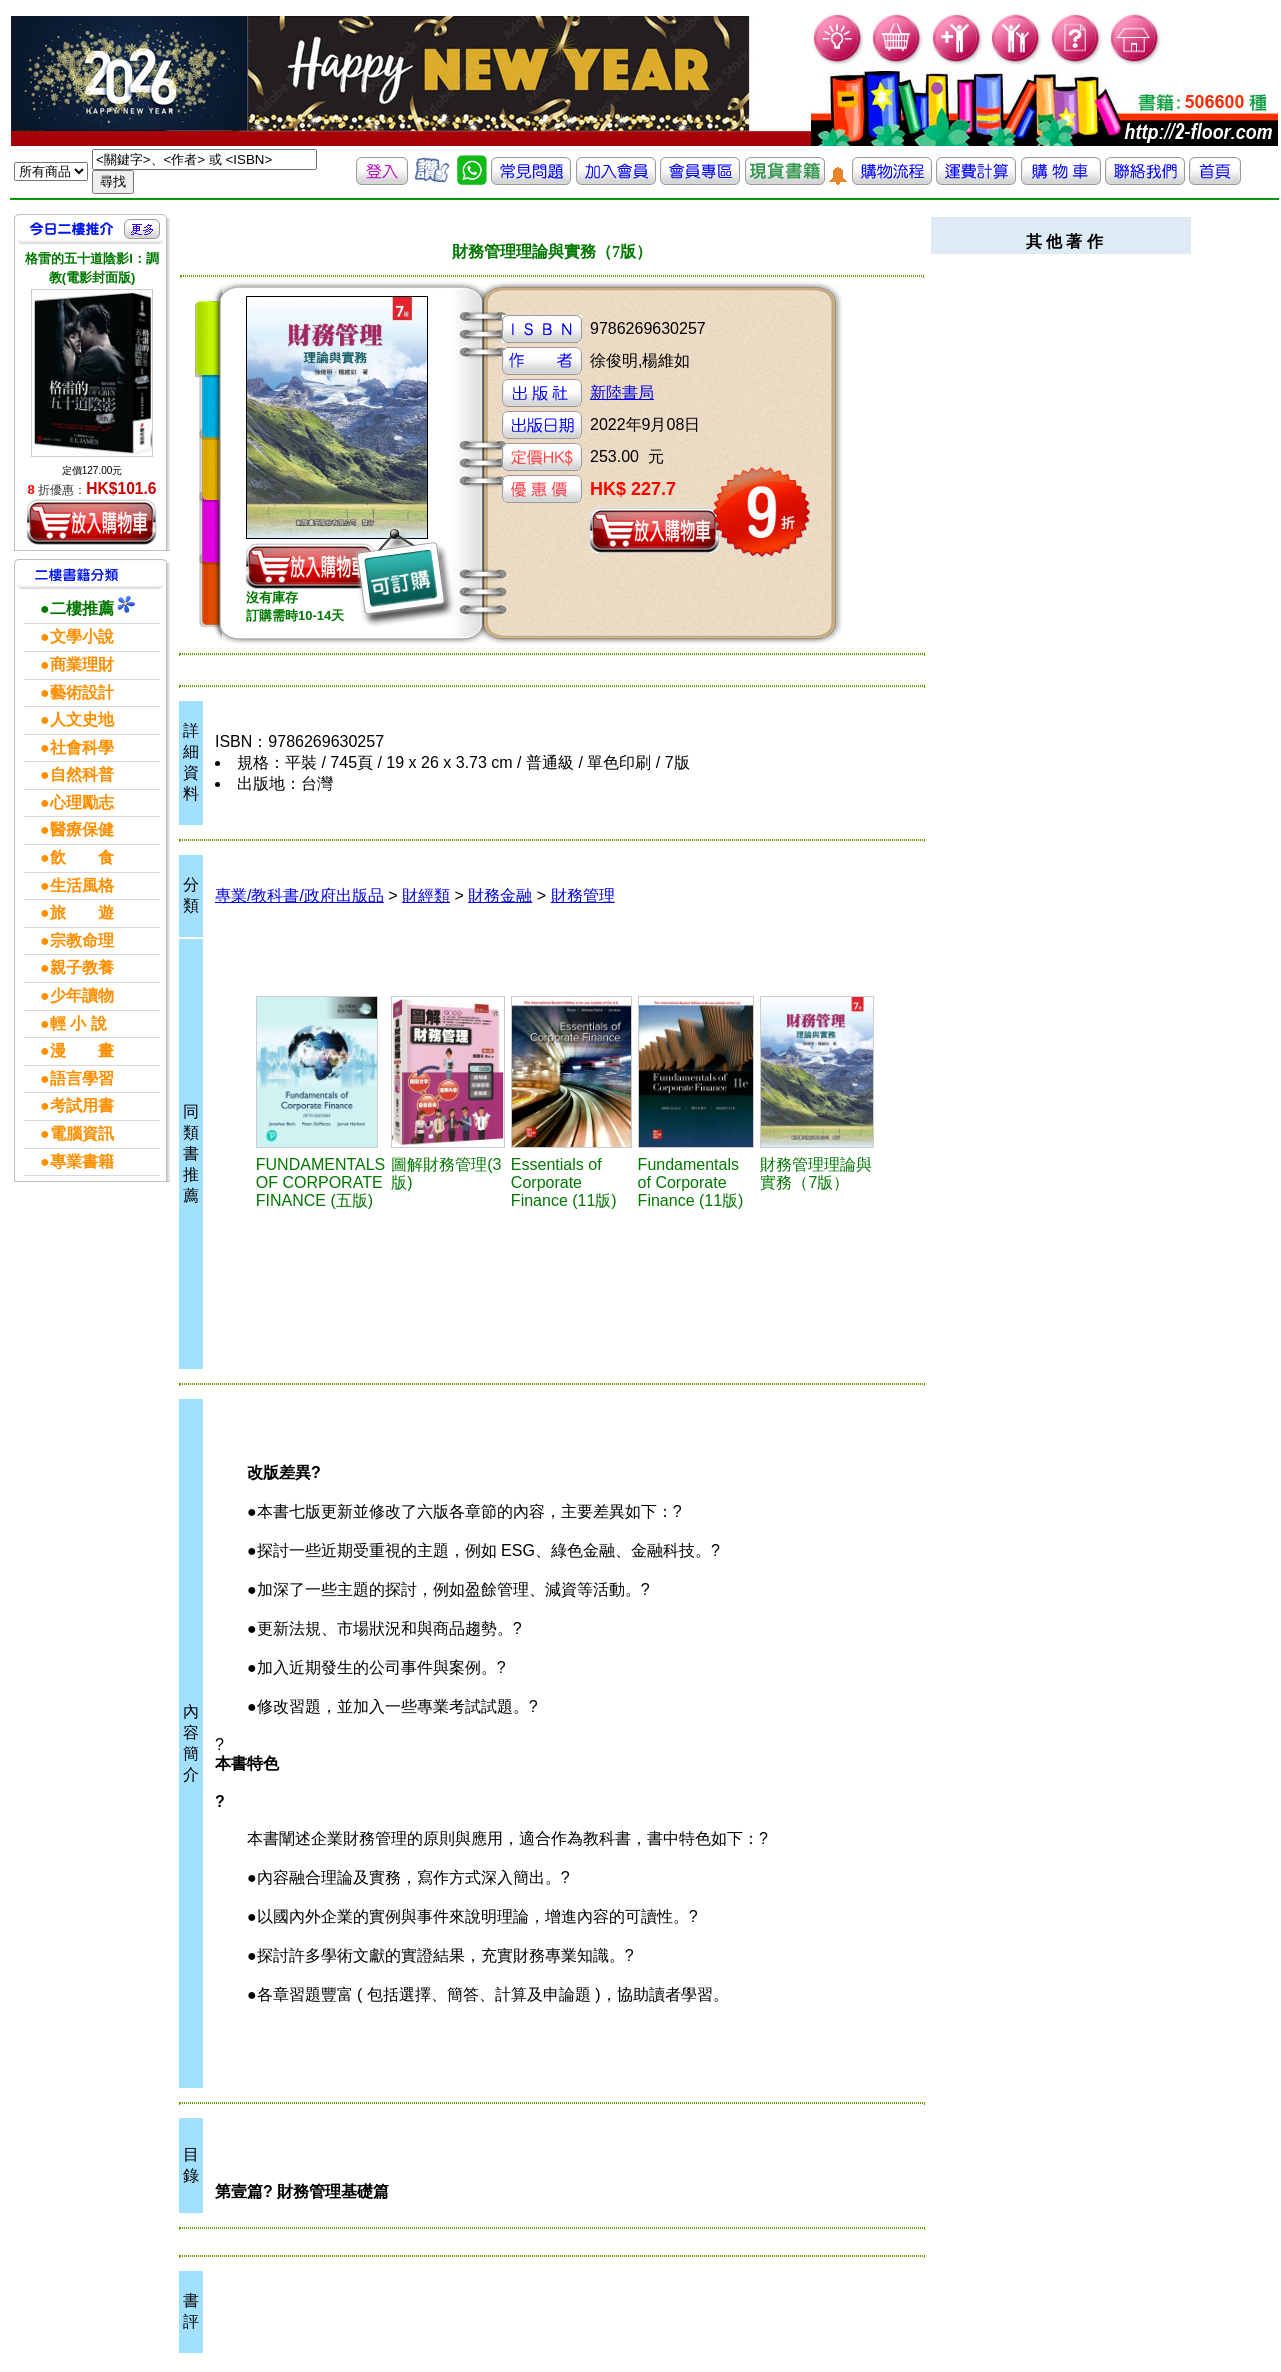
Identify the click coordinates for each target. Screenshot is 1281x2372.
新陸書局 (622, 392)
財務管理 (583, 895)
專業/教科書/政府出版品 (299, 895)
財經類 (426, 895)
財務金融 (500, 895)
